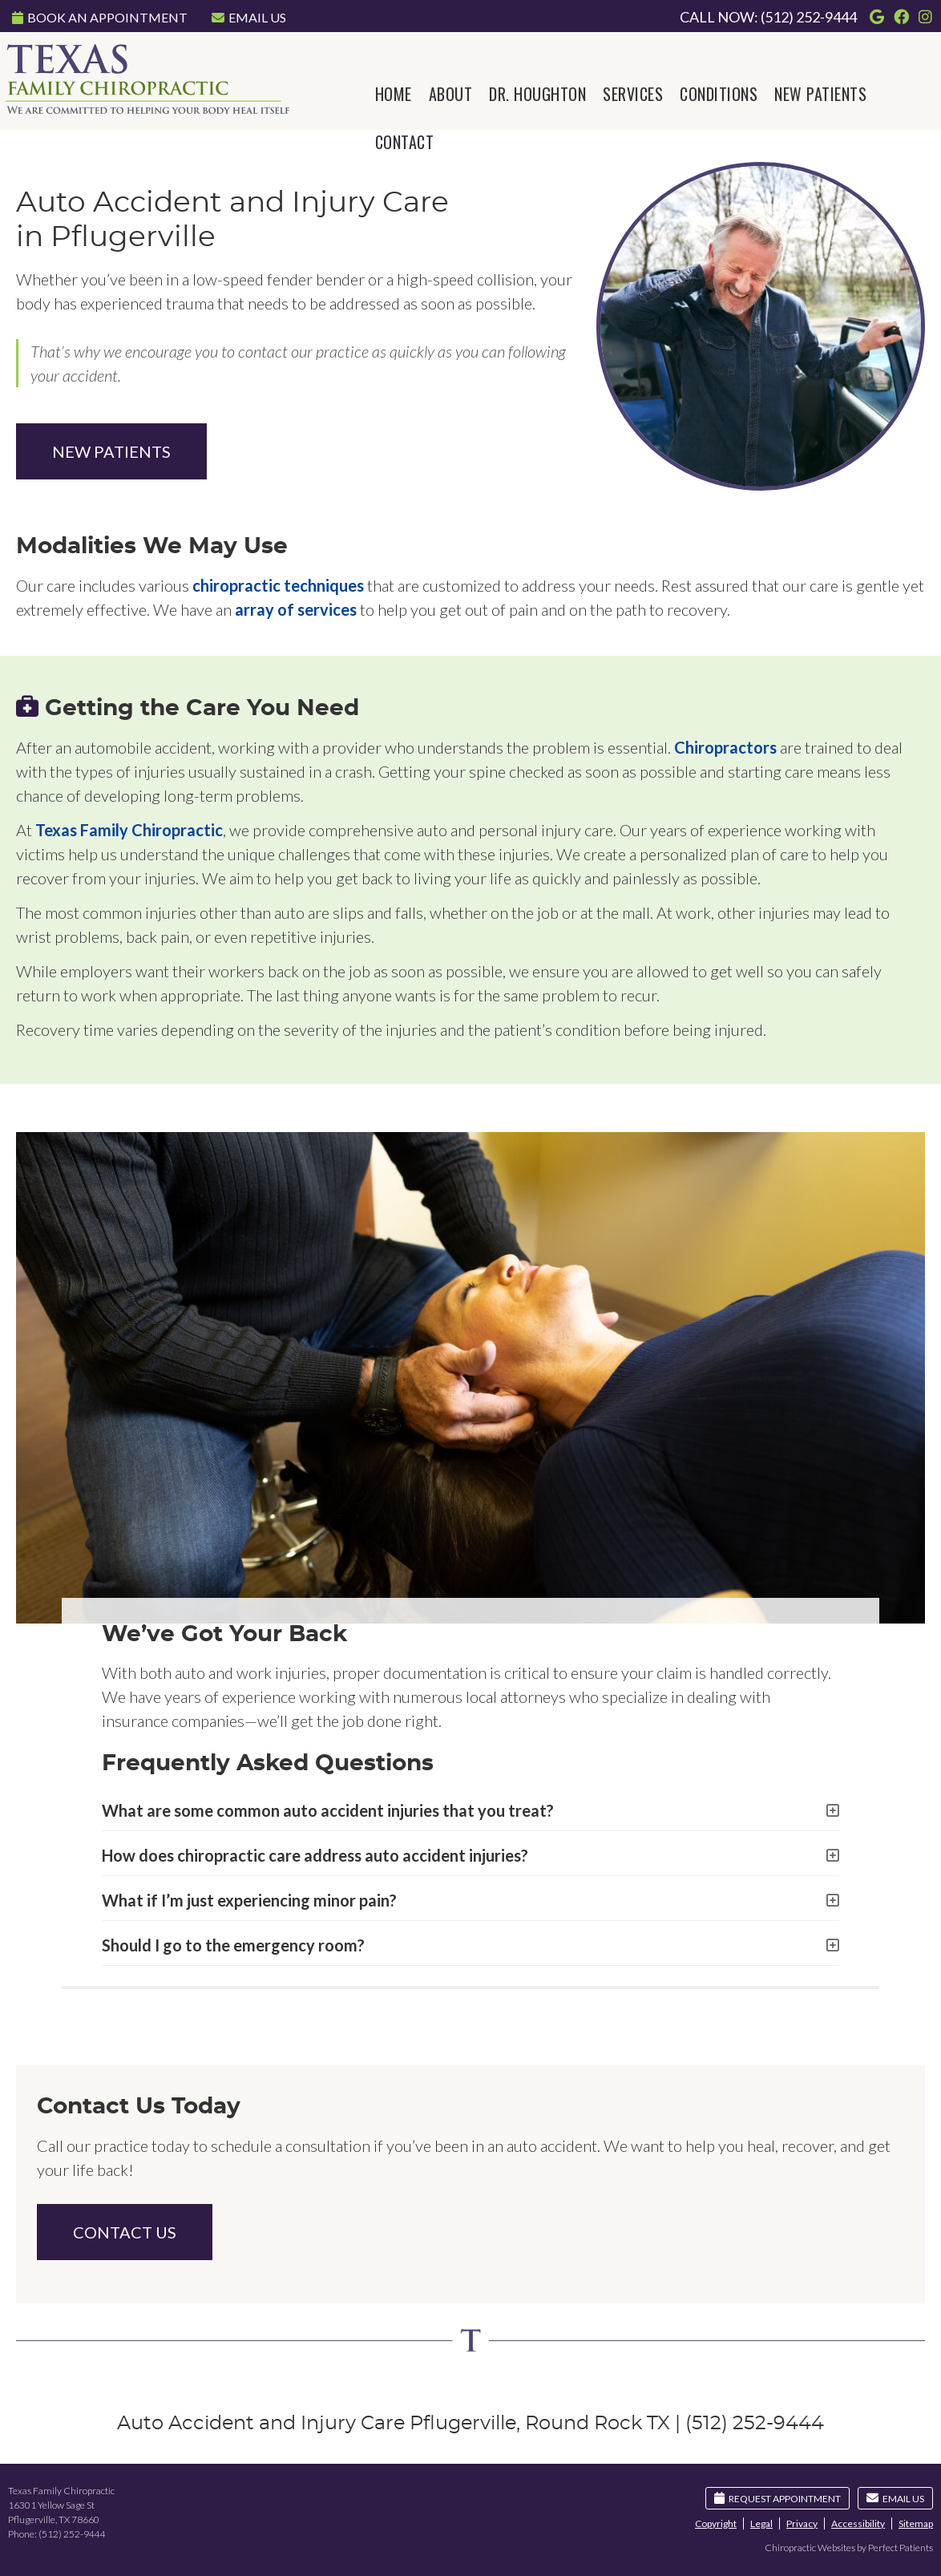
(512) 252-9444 (809, 17)
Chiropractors (725, 747)
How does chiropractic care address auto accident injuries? (315, 1855)
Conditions (718, 94)
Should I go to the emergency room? (233, 1945)
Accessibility (858, 2523)
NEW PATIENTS (111, 451)
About (451, 94)
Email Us (249, 17)
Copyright (716, 2523)
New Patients (820, 94)
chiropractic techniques (278, 585)
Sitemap (916, 2523)
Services (633, 94)
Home (393, 94)
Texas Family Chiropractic (129, 829)
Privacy (802, 2523)
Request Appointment (777, 2498)
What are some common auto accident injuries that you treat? (328, 1810)
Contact (404, 142)
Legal (761, 2523)
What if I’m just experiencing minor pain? (249, 1900)
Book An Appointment (100, 17)
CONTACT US (124, 2232)
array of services (296, 609)
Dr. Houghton (537, 94)
